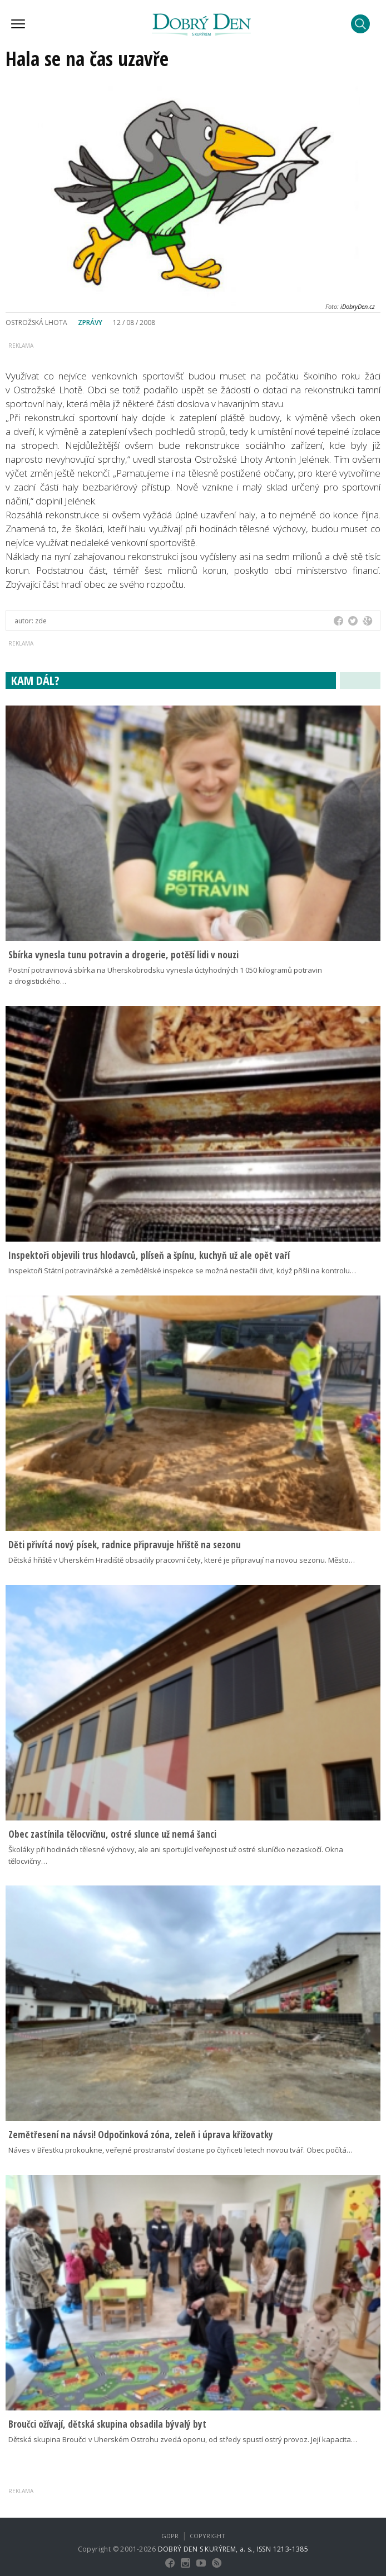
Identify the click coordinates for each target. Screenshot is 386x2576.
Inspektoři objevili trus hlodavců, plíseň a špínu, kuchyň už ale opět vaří (149, 1255)
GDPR (170, 2536)
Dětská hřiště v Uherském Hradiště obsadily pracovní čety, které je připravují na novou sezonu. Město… (181, 1560)
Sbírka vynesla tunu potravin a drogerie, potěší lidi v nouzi (123, 954)
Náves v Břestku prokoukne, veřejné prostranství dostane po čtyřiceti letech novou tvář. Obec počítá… (180, 2150)
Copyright (207, 2536)
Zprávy (90, 322)
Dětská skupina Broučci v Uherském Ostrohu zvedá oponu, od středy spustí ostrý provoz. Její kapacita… (182, 2439)
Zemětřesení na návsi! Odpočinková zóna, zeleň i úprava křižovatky (140, 2134)
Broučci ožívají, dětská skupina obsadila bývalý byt (107, 2424)
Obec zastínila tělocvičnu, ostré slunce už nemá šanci (112, 1834)
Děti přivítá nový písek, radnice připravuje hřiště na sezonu (124, 1544)
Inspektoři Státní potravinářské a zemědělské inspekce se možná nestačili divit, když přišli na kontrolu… (182, 1271)
